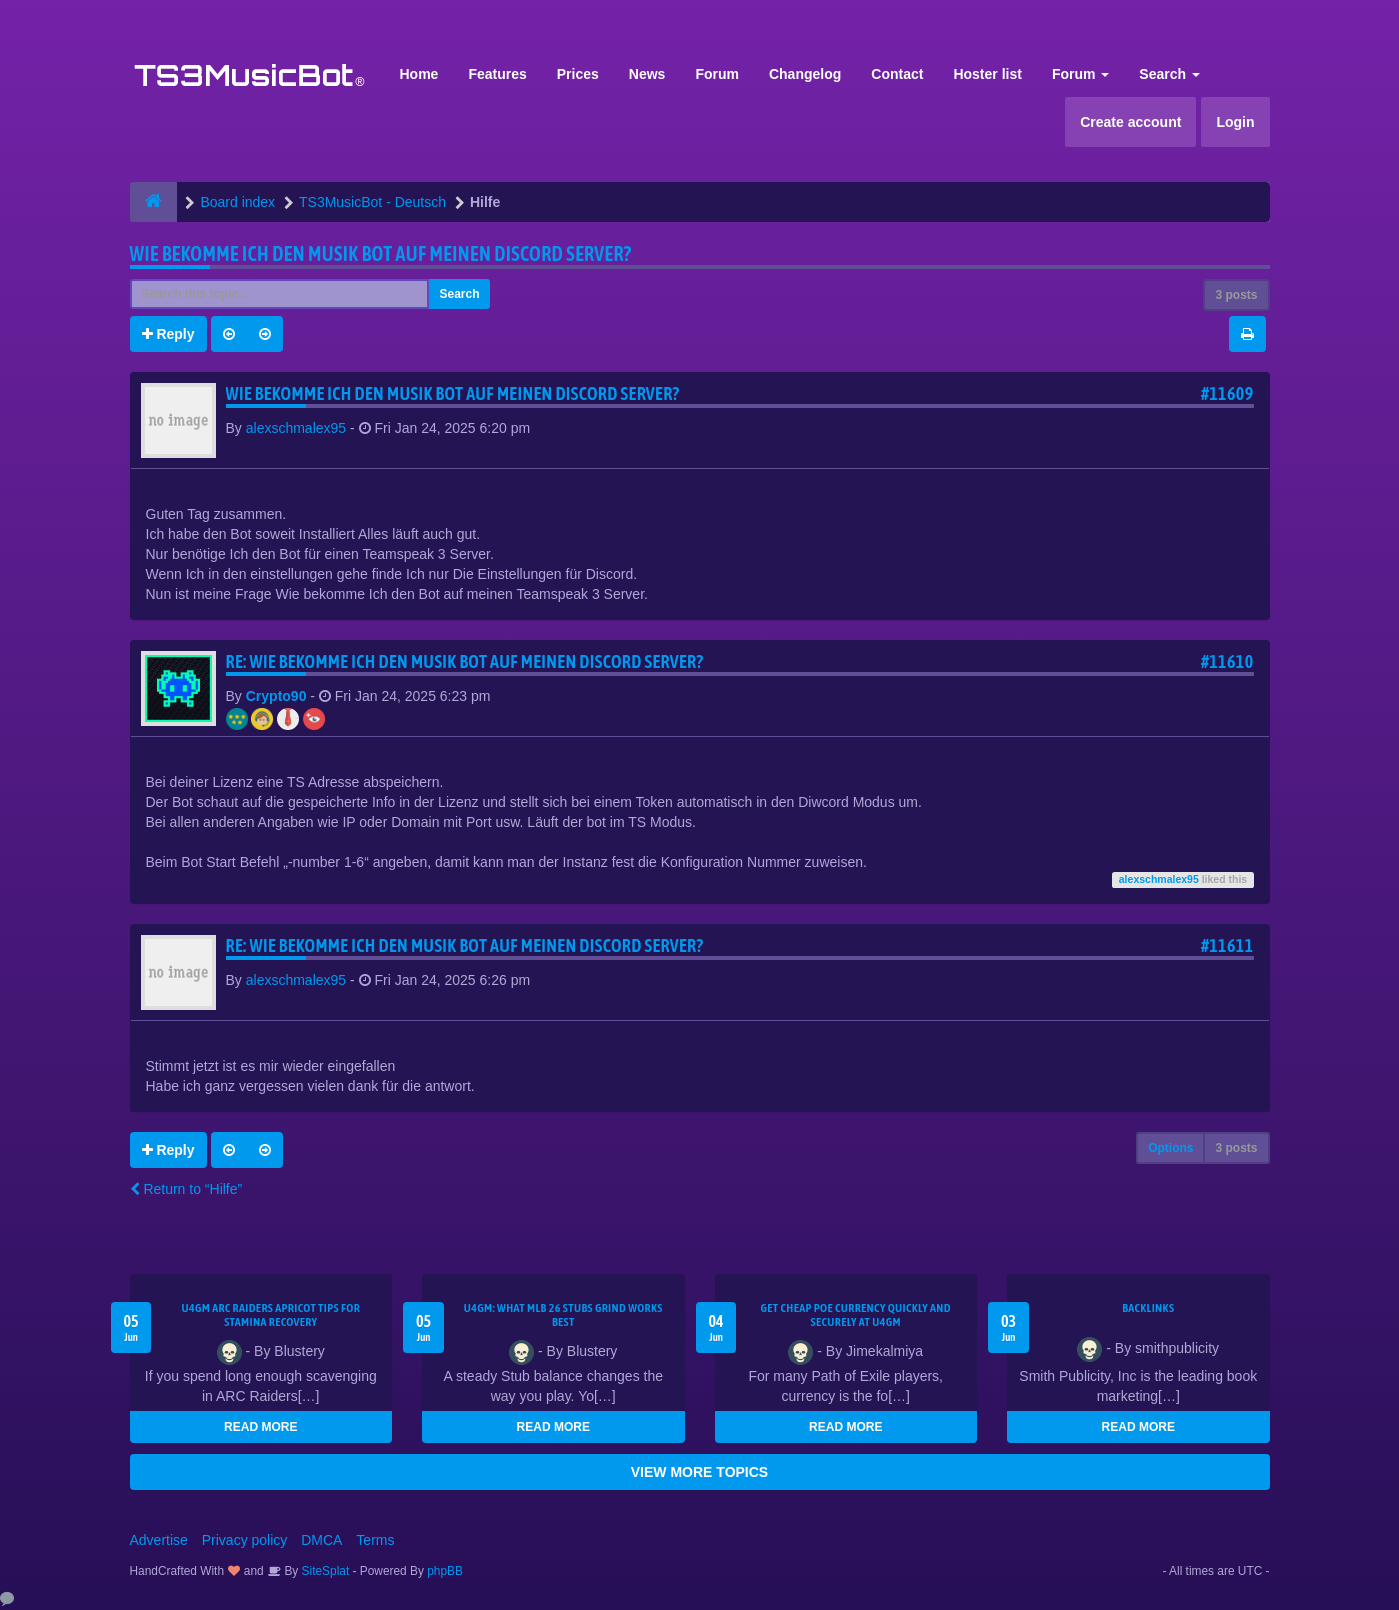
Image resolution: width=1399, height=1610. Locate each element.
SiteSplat (323, 1571)
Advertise (159, 1540)
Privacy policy (245, 1540)
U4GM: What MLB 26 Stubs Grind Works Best (563, 1315)
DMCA (321, 1540)
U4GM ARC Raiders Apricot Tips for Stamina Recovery (270, 1315)
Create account (1130, 122)
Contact (897, 74)
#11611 (1227, 945)
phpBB (445, 1571)
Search (1169, 74)
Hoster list (987, 74)
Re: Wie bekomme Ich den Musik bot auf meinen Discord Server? (465, 661)
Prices (578, 74)
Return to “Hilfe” (186, 1189)
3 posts (1236, 295)
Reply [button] (168, 334)
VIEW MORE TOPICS (699, 1472)
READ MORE (260, 1427)
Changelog (805, 74)
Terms (375, 1540)
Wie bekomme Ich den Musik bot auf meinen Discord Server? (381, 253)
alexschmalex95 (296, 428)
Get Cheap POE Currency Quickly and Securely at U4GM (856, 1315)
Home (419, 74)
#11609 (1227, 393)
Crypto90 (276, 696)
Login (1235, 122)
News (647, 74)
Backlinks (1148, 1308)
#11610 (1227, 661)
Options (1170, 1148)
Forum (717, 74)
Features (497, 74)
